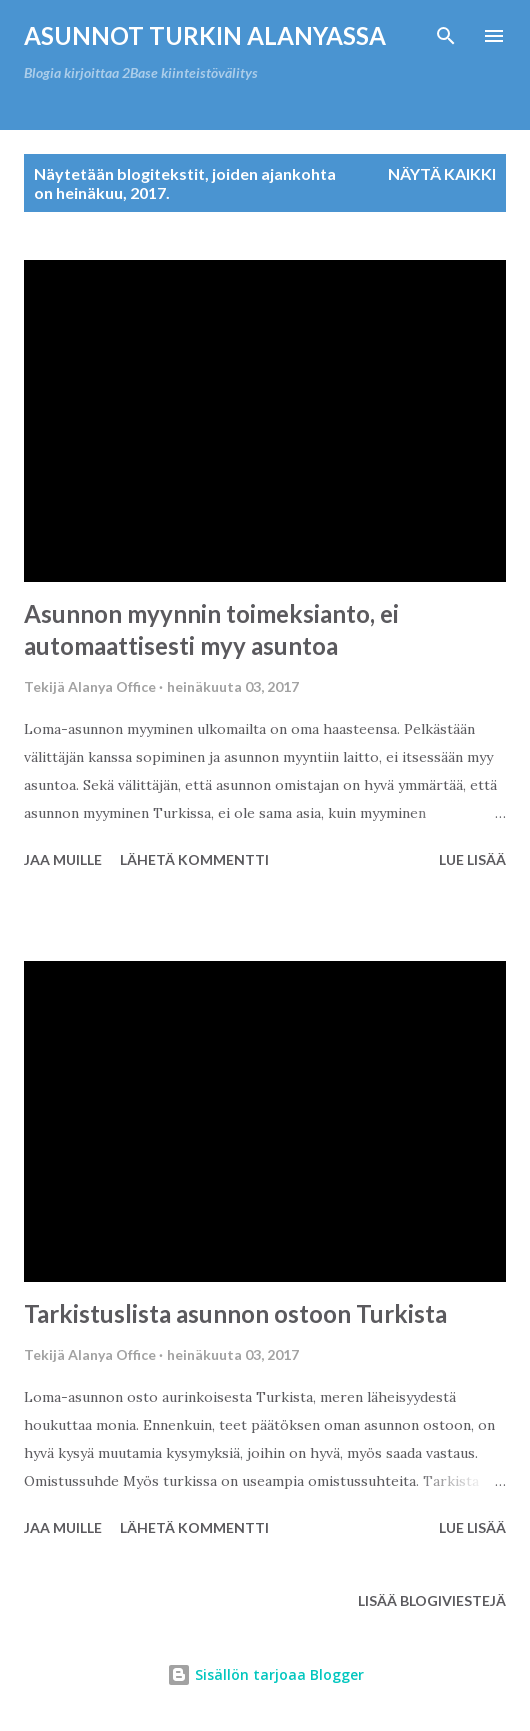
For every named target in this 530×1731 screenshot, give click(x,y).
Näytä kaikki (442, 173)
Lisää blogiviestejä (432, 1600)
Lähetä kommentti (194, 859)
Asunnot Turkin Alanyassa (205, 35)
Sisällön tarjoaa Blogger (265, 1674)
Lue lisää (472, 859)
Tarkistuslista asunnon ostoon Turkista (235, 1313)
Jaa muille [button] (63, 859)
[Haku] (446, 36)
